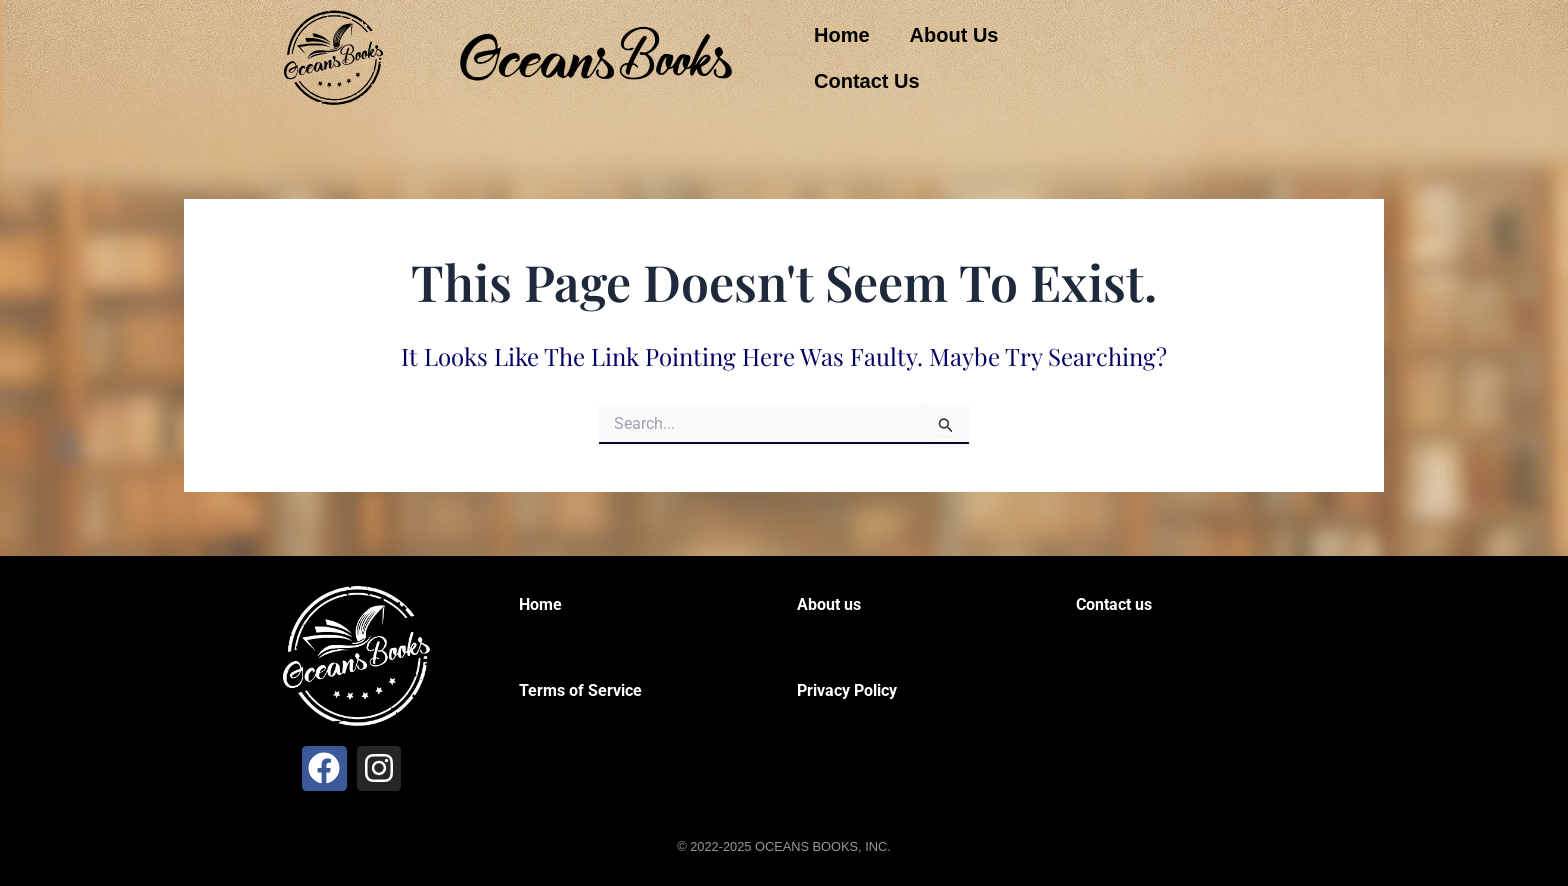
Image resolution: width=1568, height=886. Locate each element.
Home (842, 35)
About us (829, 604)
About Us (954, 35)
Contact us (1114, 604)
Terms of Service (580, 690)
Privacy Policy (847, 690)
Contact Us (867, 81)
